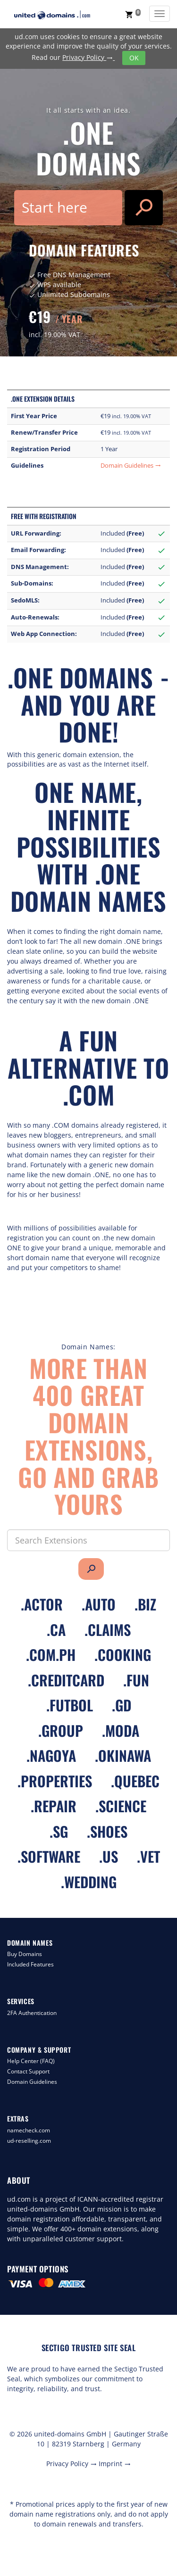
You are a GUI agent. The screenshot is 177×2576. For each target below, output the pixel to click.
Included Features (30, 1964)
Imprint (115, 2463)
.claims (107, 1629)
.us (108, 1856)
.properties (54, 1781)
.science (120, 1805)
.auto (99, 1604)
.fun (136, 1680)
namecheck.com (28, 2130)
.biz (145, 1604)
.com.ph (51, 1654)
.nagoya (51, 1755)
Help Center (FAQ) (31, 2061)
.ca (56, 1629)
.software (48, 1856)
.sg (59, 1831)
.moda (120, 1730)
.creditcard (66, 1680)
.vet (148, 1856)
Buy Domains (24, 1954)
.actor (42, 1604)
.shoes (107, 1831)
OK (134, 57)
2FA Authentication (32, 2013)
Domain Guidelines (131, 466)
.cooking (122, 1654)
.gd (121, 1705)
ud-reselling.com (29, 2141)
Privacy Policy (88, 57)
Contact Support (28, 2071)
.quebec (135, 1781)
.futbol (69, 1705)
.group (60, 1730)
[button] (133, 14)
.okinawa (123, 1755)
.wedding (89, 1881)
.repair (53, 1805)
